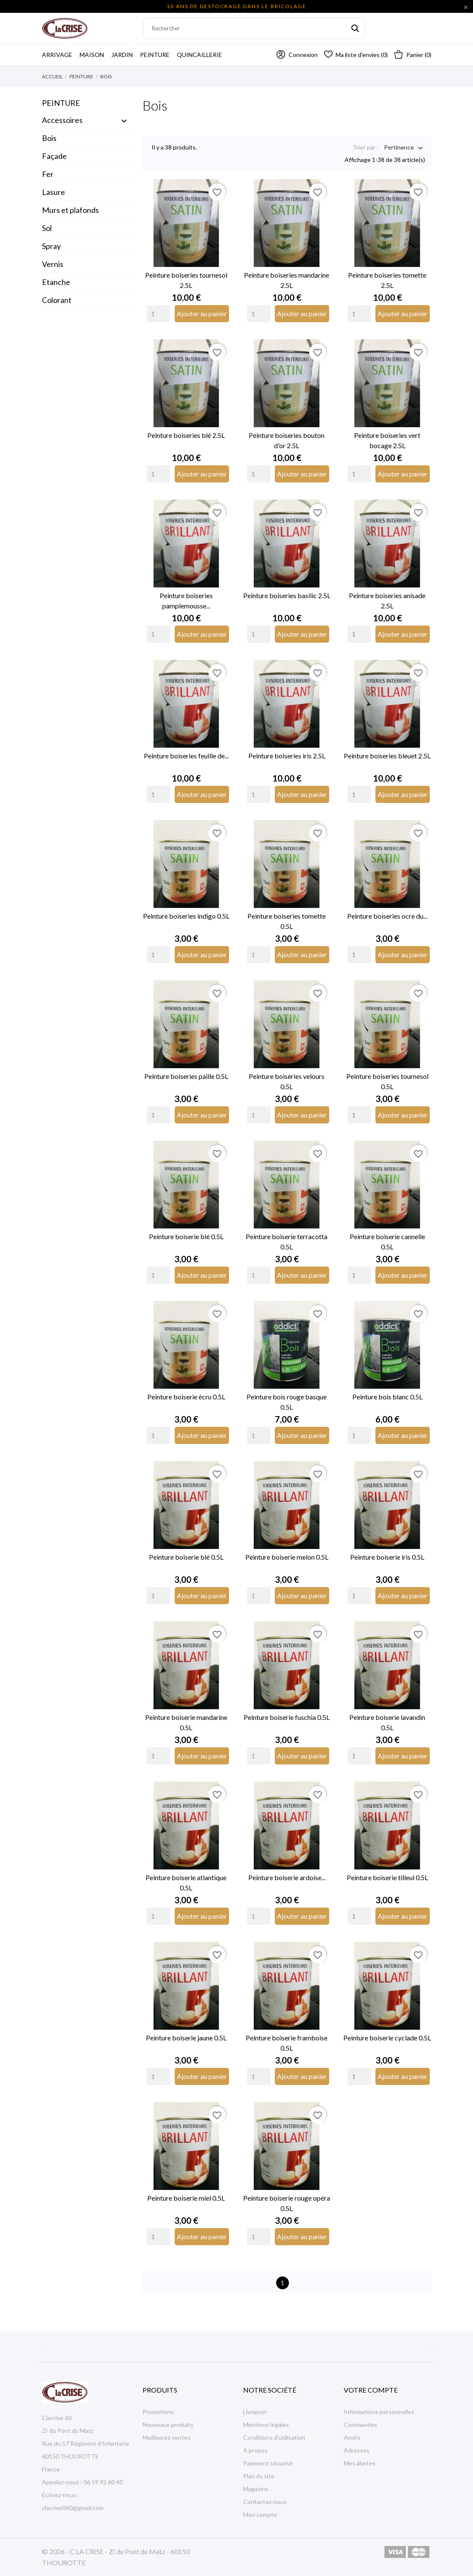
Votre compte (371, 2390)
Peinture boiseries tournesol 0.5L (387, 1081)
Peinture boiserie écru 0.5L (186, 1397)
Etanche (56, 282)
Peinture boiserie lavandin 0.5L (387, 1722)
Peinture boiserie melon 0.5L (286, 1557)
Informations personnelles (379, 2411)
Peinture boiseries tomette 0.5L (286, 921)
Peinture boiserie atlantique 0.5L (186, 1882)
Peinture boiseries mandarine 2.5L (286, 280)
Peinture (155, 54)
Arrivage (59, 51)
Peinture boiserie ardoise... (286, 1877)
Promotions (158, 2411)
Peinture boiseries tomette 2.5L (387, 280)
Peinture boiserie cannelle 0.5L (387, 1241)
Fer (48, 174)
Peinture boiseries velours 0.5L (286, 1081)
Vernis (52, 264)
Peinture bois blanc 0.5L (387, 1397)
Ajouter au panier (202, 313)
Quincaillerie (199, 54)
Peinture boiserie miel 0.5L (186, 2198)
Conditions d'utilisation (274, 2437)
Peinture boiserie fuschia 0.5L (287, 1717)
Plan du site (258, 2476)
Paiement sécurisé (268, 2463)
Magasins (255, 2488)
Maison (92, 54)
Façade (54, 156)
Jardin (124, 51)
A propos (255, 2450)
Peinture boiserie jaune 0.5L (186, 2038)
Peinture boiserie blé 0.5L (186, 1236)
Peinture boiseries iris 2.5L (286, 756)
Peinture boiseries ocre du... (387, 916)
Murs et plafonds (70, 210)
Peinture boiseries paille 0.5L (186, 1076)
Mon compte (260, 2514)
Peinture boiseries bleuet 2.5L (387, 756)
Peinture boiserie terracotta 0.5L (286, 1241)
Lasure (53, 192)
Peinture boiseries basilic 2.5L (286, 595)
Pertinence (399, 148)
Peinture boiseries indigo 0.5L (186, 916)
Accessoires (62, 120)
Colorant (56, 300)
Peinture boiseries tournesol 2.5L (186, 280)
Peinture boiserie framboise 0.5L (286, 2043)
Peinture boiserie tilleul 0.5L (387, 1877)
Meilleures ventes (166, 2437)
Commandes (360, 2424)
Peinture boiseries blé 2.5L (186, 435)
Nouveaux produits (168, 2424)
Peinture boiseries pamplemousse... (186, 600)
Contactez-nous (265, 2501)
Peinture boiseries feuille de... (186, 756)
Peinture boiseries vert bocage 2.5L (387, 440)
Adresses (356, 2450)
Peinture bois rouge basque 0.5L (287, 1402)
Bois (49, 138)
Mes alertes (359, 2463)
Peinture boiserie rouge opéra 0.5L (286, 2203)
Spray (51, 246)
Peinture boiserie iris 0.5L (387, 1557)
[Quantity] (158, 313)
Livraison (255, 2411)
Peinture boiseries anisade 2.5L (387, 600)
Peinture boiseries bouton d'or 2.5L (286, 440)
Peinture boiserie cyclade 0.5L (387, 2038)
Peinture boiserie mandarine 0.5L (186, 1722)
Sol (47, 228)
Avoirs (352, 2437)
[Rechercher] (254, 28)
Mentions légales (266, 2424)
